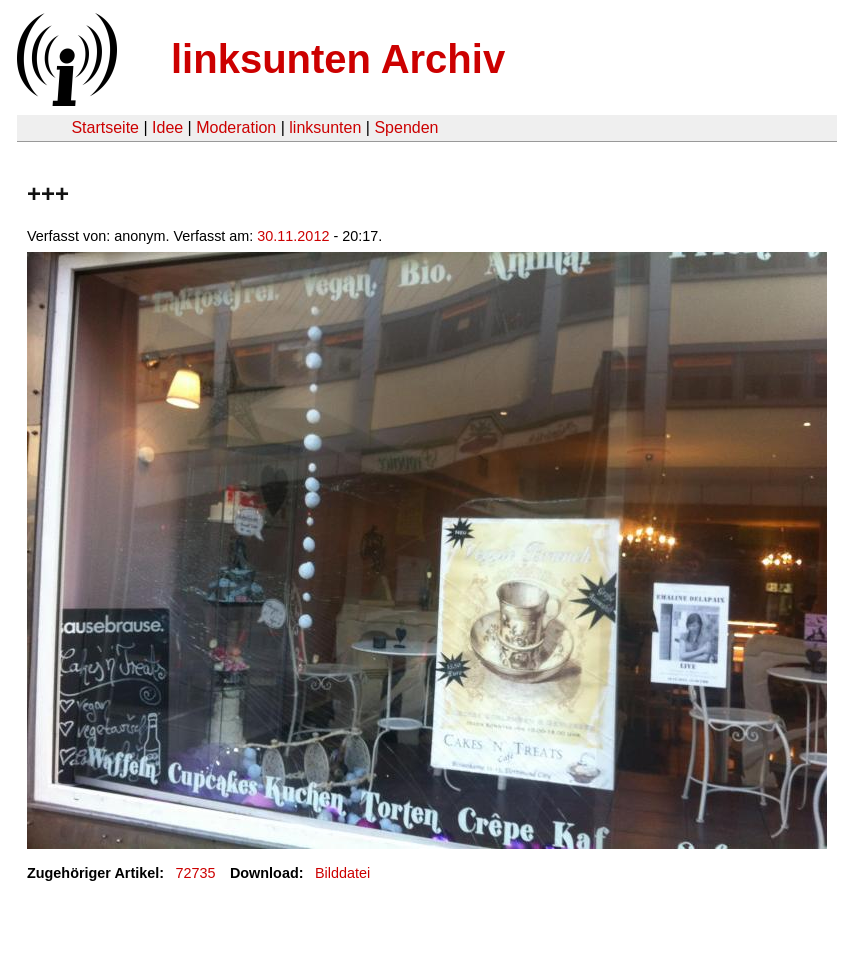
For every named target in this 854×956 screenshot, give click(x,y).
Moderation (236, 127)
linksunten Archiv (338, 59)
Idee (167, 127)
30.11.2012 (293, 236)
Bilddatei (342, 873)
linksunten (325, 127)
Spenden (406, 127)
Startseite (105, 127)
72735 (196, 873)
